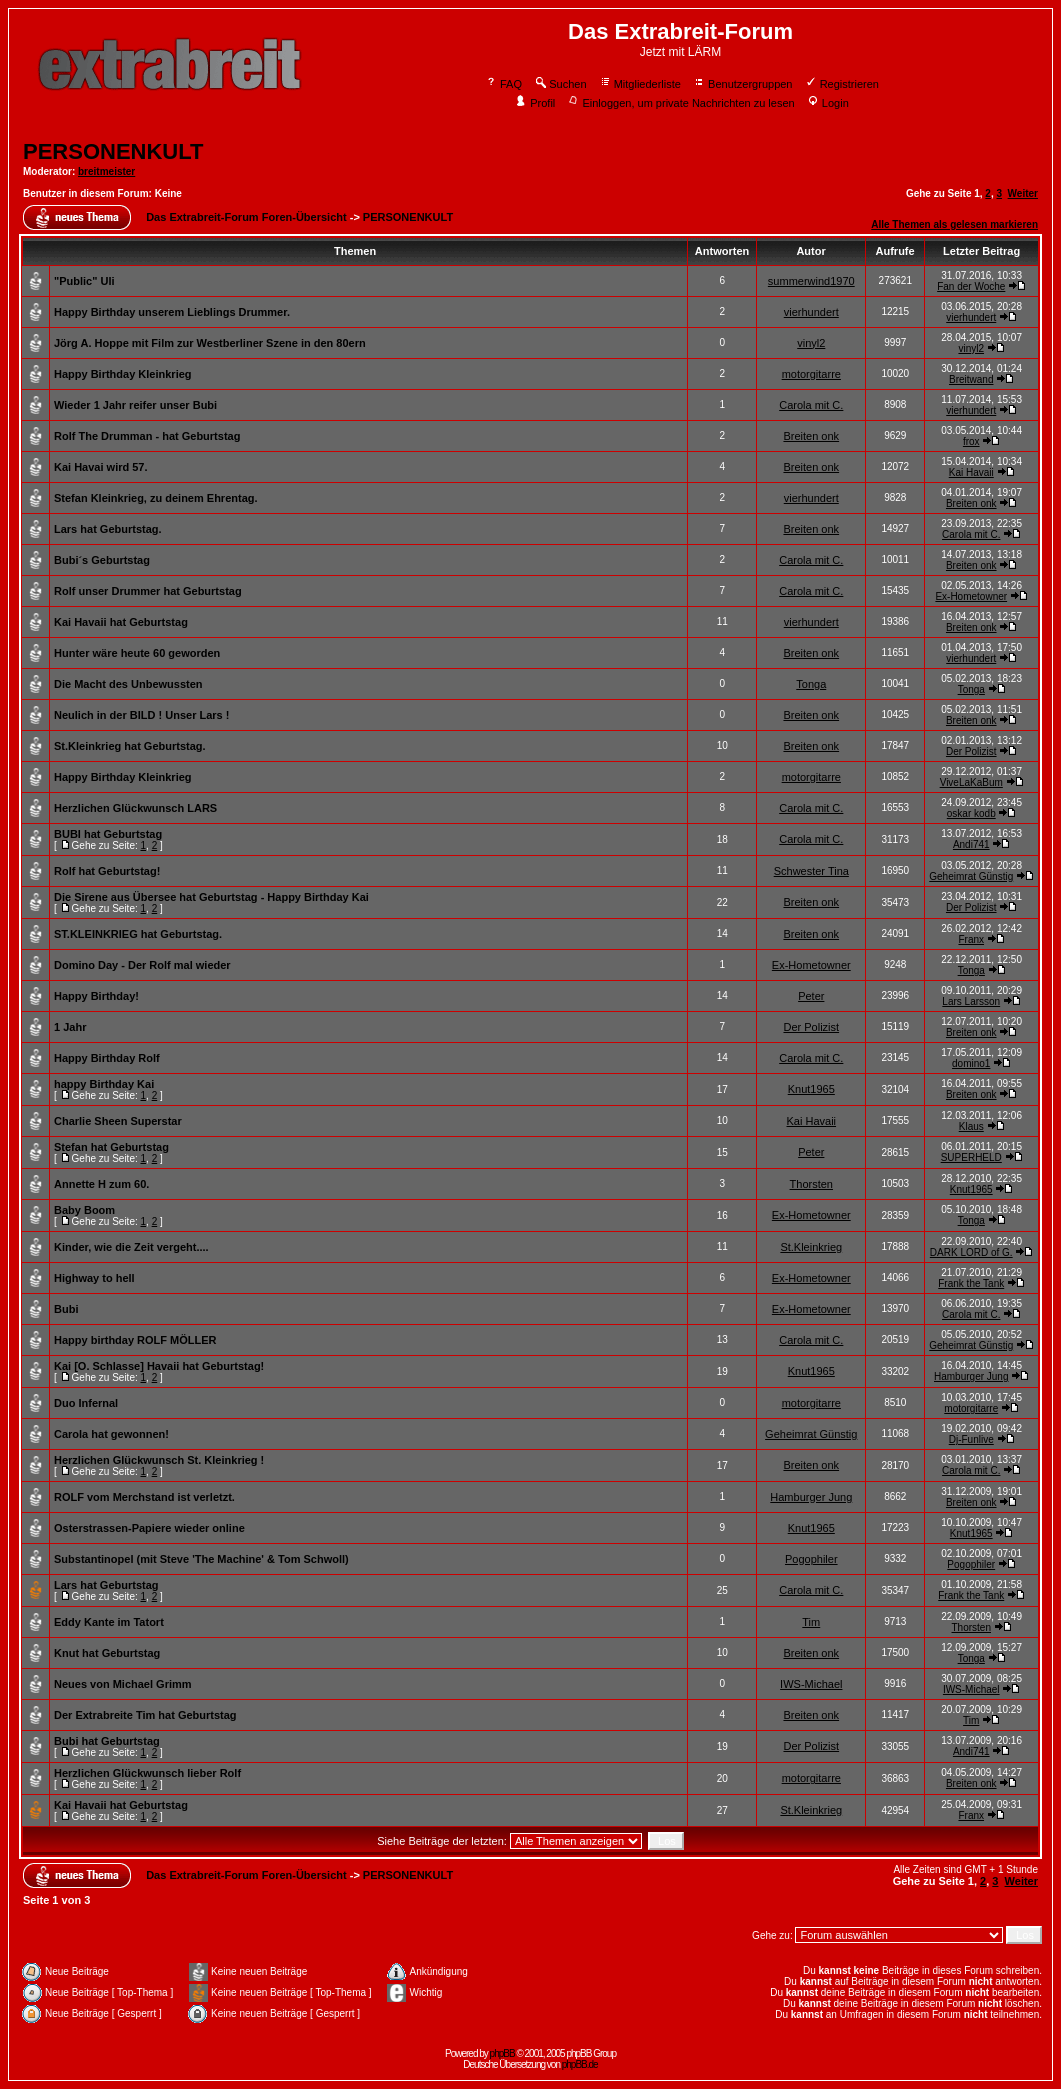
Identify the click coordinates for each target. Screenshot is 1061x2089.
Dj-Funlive (971, 1439)
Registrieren (842, 84)
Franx (971, 939)
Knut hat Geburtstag (107, 1653)
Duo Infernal (86, 1403)
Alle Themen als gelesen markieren (954, 224)
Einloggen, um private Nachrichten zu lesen (680, 103)
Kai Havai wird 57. (101, 467)
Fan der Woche (971, 286)
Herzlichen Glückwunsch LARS (135, 808)
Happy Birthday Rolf (107, 1058)
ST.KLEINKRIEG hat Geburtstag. (138, 934)
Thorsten (811, 1184)
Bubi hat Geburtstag (107, 1741)
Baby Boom (84, 1210)
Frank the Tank (971, 1283)
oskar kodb (971, 813)
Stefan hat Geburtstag (111, 1147)
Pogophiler (811, 1559)
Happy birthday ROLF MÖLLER (135, 1340)
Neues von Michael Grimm (123, 1684)
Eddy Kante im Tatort (109, 1622)
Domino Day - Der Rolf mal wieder (142, 965)
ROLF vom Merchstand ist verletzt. (144, 1497)
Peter (811, 996)
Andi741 (971, 844)
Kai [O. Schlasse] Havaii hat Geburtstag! (159, 1366)
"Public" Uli (84, 281)
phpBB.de (580, 2064)
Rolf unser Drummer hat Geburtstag (148, 591)
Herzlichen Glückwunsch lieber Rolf (147, 1773)
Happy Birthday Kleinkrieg (123, 374)
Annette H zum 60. (101, 1184)
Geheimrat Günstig (971, 876)
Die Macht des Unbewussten (128, 684)
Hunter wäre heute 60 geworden (137, 653)
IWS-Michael (811, 1684)
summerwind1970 (811, 281)
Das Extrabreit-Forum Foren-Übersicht (246, 217)
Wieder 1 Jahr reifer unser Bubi (135, 405)
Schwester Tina (811, 871)
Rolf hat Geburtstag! (107, 871)
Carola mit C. (811, 405)
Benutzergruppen (742, 84)
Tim (811, 1622)
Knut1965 (811, 1089)
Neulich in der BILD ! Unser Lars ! (141, 715)
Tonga (811, 684)
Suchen (560, 84)
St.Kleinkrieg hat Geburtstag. (130, 746)
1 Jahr (70, 1027)
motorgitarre (811, 374)
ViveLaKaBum (971, 782)
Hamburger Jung (971, 1376)
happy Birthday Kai (104, 1084)
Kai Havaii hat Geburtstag (121, 622)
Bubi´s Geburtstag (102, 560)
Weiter (1023, 193)
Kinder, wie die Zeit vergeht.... (131, 1247)
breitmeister (106, 171)
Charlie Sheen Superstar (118, 1121)
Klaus (971, 1126)
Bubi (66, 1309)
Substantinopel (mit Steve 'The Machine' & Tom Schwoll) (201, 1559)
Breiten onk (811, 436)
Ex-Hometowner (971, 596)
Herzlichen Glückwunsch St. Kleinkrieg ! (159, 1460)
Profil (535, 103)
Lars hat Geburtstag (106, 1585)
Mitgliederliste (640, 84)
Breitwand (971, 379)
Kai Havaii (971, 472)
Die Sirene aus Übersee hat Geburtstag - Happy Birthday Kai (211, 897)
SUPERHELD (971, 1157)
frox (971, 441)
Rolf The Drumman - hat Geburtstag (147, 436)
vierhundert (811, 312)
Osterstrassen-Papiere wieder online (149, 1528)
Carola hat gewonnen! (111, 1434)
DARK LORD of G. (971, 1252)
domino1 (971, 1063)
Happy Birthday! (96, 996)
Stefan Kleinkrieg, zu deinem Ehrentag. (156, 498)
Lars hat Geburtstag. (108, 529)
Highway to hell (94, 1278)
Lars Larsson (971, 1001)
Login (828, 103)
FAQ (503, 84)
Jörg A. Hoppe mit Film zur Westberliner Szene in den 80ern (210, 343)
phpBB (502, 2053)
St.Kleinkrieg (811, 1247)
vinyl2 (811, 343)
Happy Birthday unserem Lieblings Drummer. (172, 312)
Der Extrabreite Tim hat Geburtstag (145, 1715)
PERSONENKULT (113, 151)
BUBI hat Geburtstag (108, 834)
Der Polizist (971, 751)
